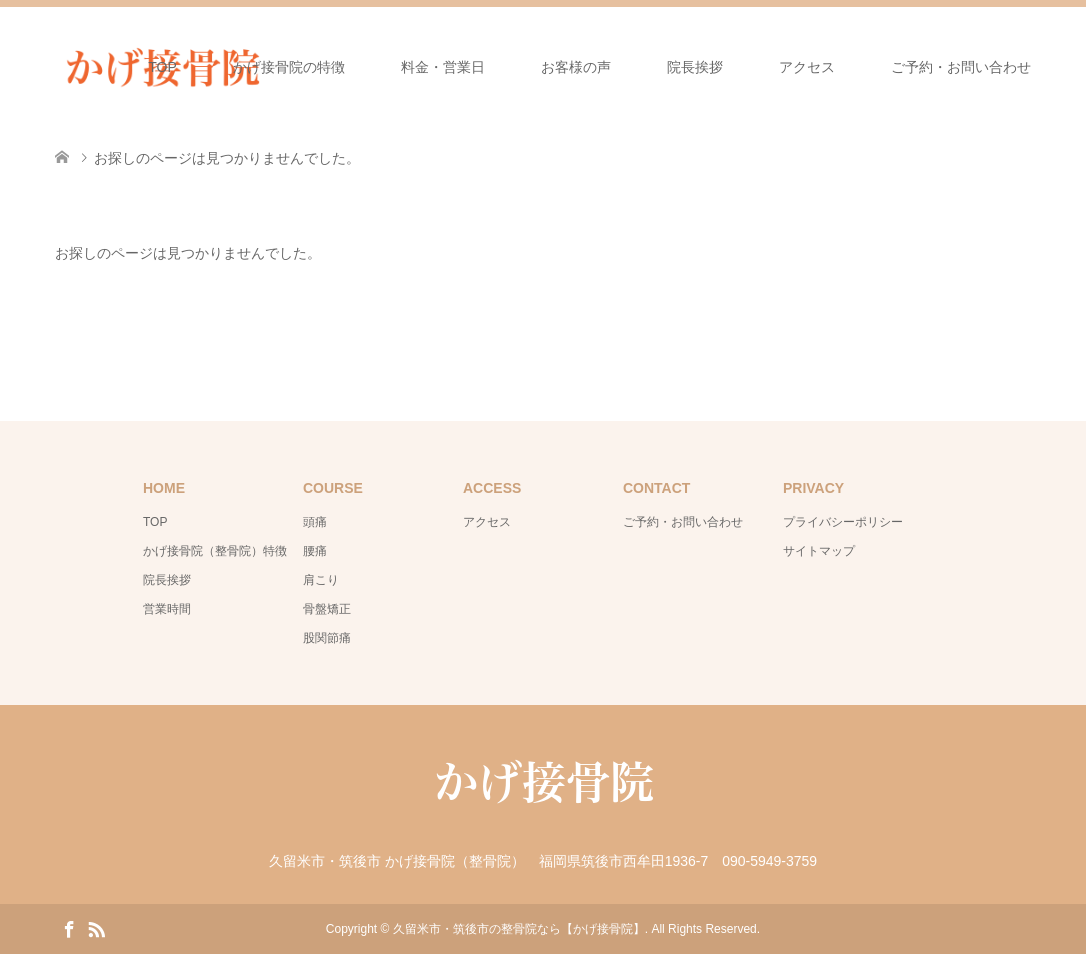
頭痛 (315, 522)
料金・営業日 (443, 67)
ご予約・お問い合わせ (961, 67)
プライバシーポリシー (843, 522)
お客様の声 (576, 67)
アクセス (807, 67)
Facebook (69, 928)
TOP (162, 67)
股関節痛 (327, 638)
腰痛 (315, 551)
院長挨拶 (695, 67)
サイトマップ (819, 551)
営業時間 (167, 609)
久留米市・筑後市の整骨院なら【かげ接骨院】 (519, 929)
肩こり (321, 580)
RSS (96, 928)
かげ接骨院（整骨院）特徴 (215, 551)
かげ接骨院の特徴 (289, 67)
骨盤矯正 (327, 609)
